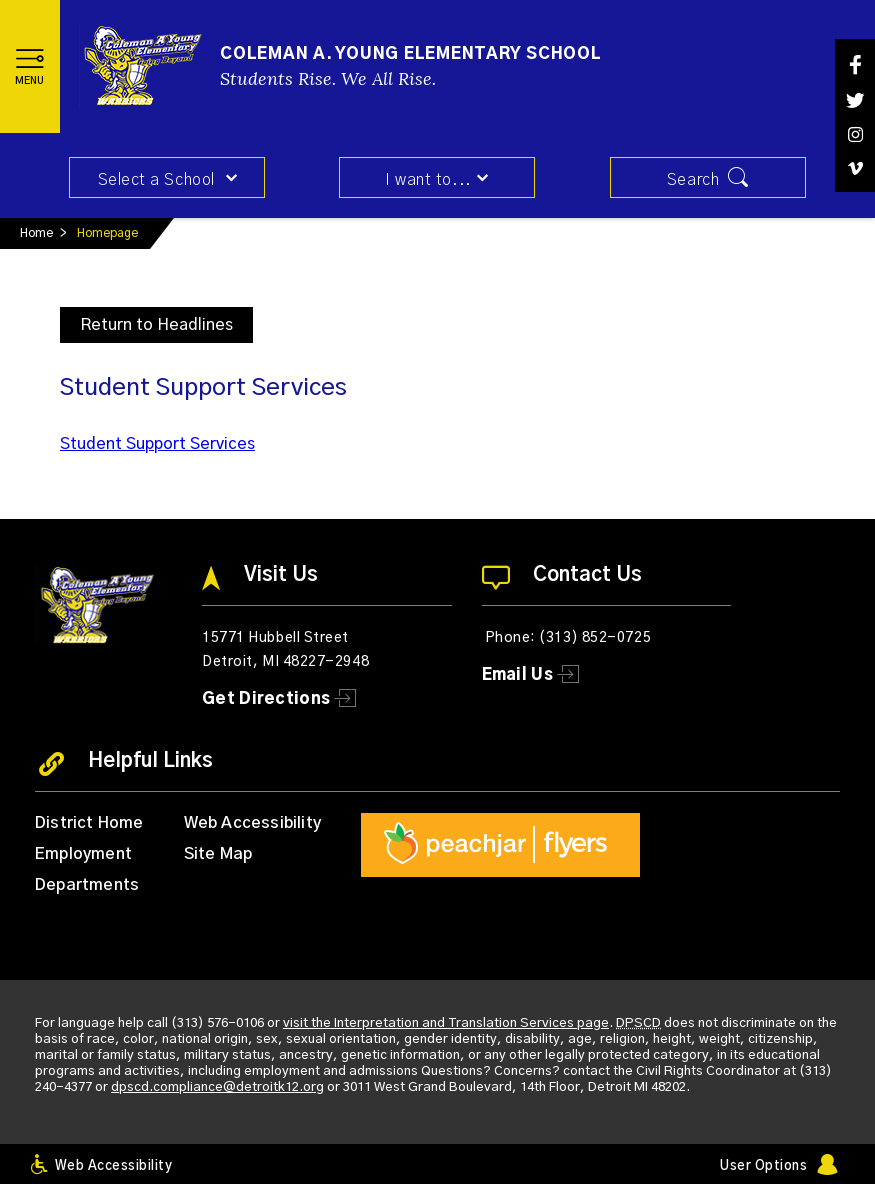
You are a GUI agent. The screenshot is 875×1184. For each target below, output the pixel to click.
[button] (30, 66)
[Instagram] (855, 134)
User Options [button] (763, 1166)
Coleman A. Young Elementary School (411, 54)
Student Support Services (157, 443)
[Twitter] (855, 100)
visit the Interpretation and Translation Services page (446, 1022)
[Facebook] (855, 64)
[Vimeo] (855, 168)
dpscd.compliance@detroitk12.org (217, 1086)
